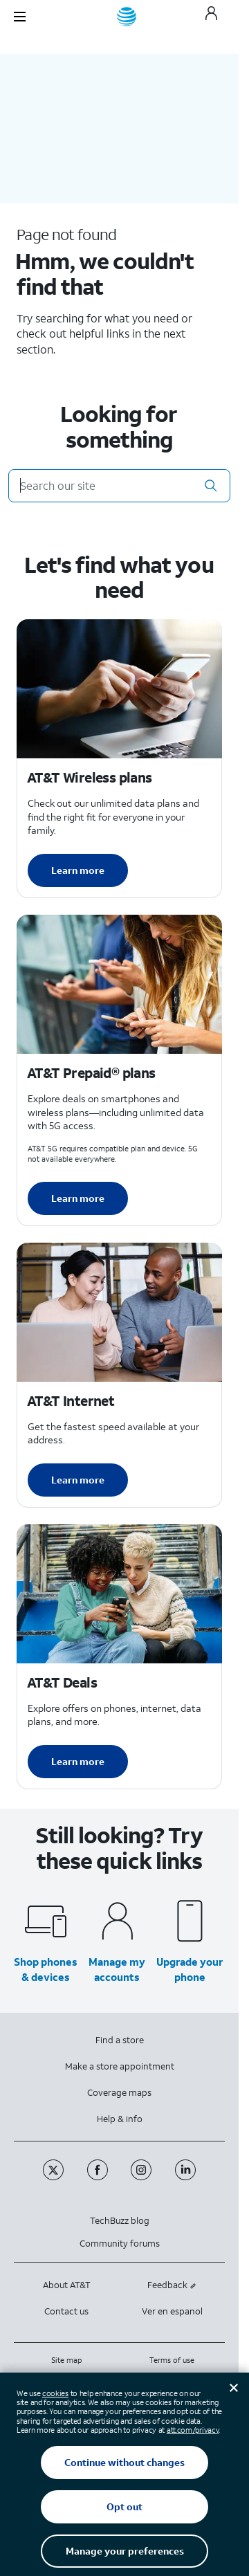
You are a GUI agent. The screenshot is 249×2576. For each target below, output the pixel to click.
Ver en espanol (172, 2311)
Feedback (171, 2285)
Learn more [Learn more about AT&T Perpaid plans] (77, 1198)
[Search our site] (119, 485)
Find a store (119, 2040)
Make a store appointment (119, 2066)
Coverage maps (119, 2093)
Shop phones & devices (45, 1969)
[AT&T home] (126, 17)
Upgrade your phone (189, 1969)
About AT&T (67, 2285)
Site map (66, 2360)
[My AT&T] (211, 17)
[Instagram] (142, 2177)
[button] (211, 486)
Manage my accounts (117, 1969)
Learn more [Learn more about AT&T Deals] (77, 1761)
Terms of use (171, 2360)
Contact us (66, 2311)
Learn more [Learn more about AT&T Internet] (77, 1479)
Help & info (119, 2119)
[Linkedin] (186, 2177)
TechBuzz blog (119, 2221)
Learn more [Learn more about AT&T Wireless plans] (77, 870)
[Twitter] (55, 2177)
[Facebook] (99, 2177)
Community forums (120, 2243)
